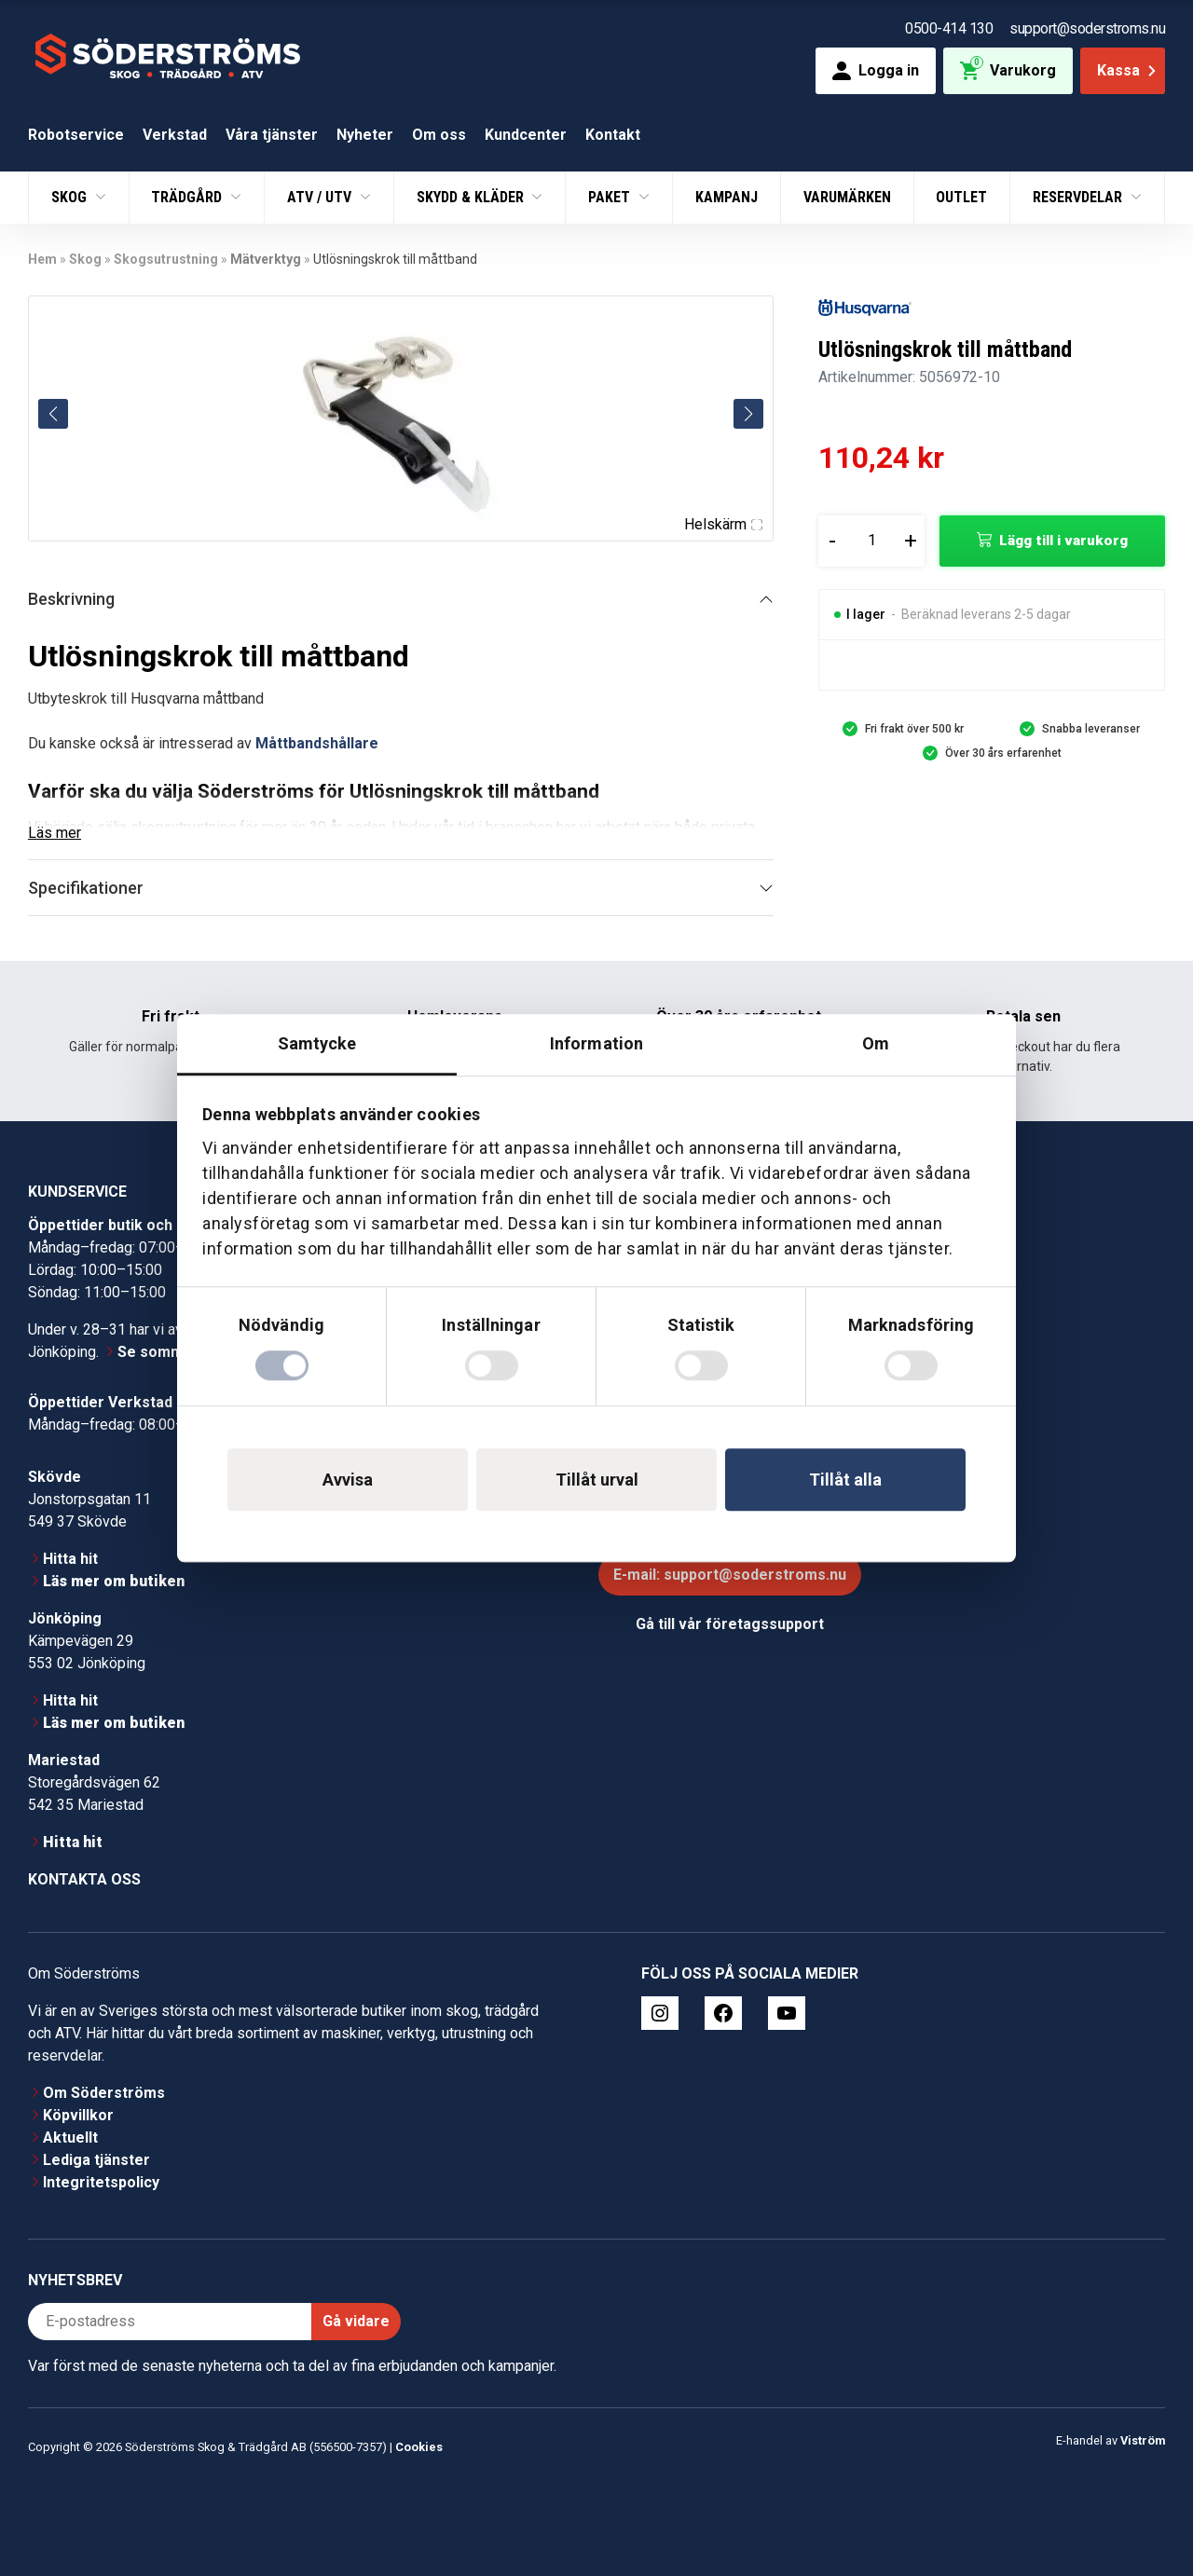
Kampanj (726, 197)
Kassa (1128, 70)
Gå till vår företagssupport (730, 1624)
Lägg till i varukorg (1063, 540)
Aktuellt (70, 2137)
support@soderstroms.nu (1087, 28)
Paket (611, 197)
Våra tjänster (272, 135)
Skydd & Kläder (472, 197)
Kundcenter (526, 135)
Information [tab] (596, 1043)
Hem (42, 259)
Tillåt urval (596, 1479)
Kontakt (612, 135)
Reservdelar (1079, 197)
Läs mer (54, 833)
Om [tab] (875, 1043)
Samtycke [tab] (317, 1043)
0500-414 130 (949, 28)
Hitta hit (70, 1559)
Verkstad (175, 135)
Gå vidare (356, 2321)
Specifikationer (86, 887)
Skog (70, 197)
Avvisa (347, 1479)
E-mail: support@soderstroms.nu (729, 1574)
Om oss (439, 135)
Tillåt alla (845, 1479)
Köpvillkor (78, 2115)
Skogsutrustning (166, 259)
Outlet (961, 197)
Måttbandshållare (316, 743)
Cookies (419, 2447)
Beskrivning (71, 599)
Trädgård (188, 197)
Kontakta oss (84, 1879)
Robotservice (76, 135)
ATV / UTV (321, 197)
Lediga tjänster (96, 2160)
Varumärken (847, 197)
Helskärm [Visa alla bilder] (723, 524)
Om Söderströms (104, 2093)
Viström (1142, 2440)
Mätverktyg (265, 259)
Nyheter (364, 135)
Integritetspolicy (101, 2182)
